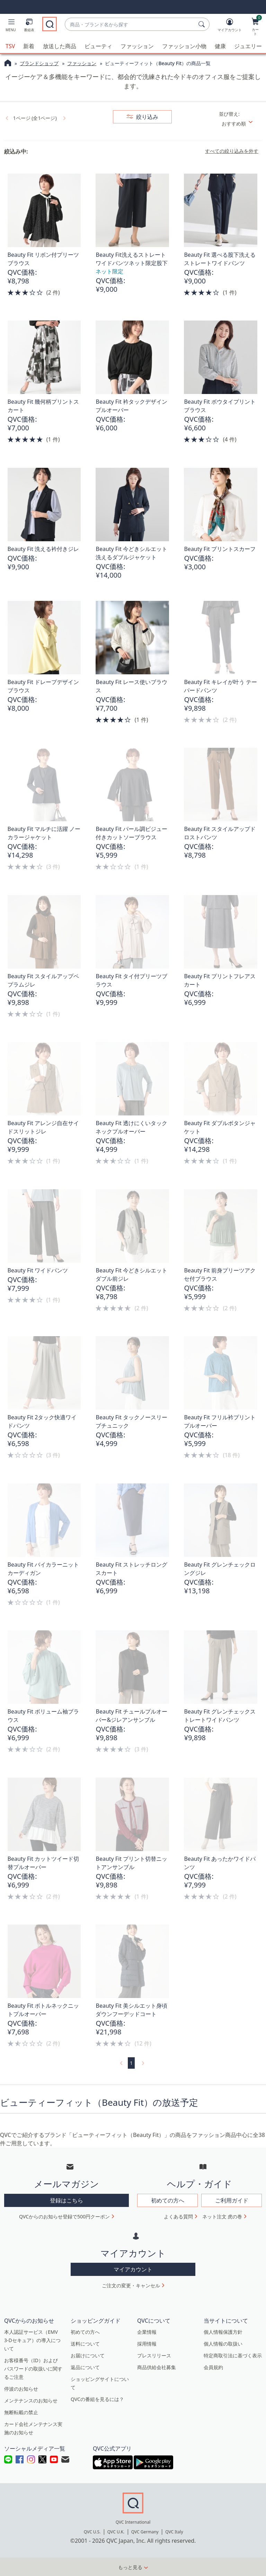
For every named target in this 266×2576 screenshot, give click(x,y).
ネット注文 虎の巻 (222, 2216)
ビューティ (98, 46)
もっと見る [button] (130, 2567)
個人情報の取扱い (223, 2343)
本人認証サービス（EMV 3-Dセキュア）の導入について (32, 2339)
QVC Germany (145, 2531)
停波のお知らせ (21, 2388)
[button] (11, 26)
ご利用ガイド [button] (231, 2200)
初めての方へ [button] (167, 2200)
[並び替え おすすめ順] (239, 123)
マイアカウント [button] (133, 2269)
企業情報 (147, 2331)
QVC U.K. (115, 2531)
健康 (220, 46)
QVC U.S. (92, 2531)
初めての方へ (85, 2331)
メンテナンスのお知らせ (30, 2400)
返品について (85, 2367)
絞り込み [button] (146, 116)
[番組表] (29, 26)
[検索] (202, 24)
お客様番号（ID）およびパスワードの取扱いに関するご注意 (33, 2368)
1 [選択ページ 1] (131, 2062)
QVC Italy (174, 2531)
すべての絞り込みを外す (231, 151)
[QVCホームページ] (8, 63)
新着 (28, 46)
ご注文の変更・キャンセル (131, 2285)
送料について (85, 2343)
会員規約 (213, 2367)
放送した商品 (59, 46)
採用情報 (147, 2343)
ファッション (137, 46)
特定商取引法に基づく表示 (233, 2355)
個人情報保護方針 (223, 2331)
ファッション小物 (184, 46)
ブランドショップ (39, 63)
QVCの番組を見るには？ (97, 2398)
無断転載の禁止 (21, 2412)
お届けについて (88, 2355)
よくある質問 (178, 2216)
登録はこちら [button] (66, 2200)
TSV (10, 46)
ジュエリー (248, 46)
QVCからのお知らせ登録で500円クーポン (64, 2216)
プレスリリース (154, 2355)
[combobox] (130, 24)
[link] (6, 117)
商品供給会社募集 (156, 2367)
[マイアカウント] (230, 26)
